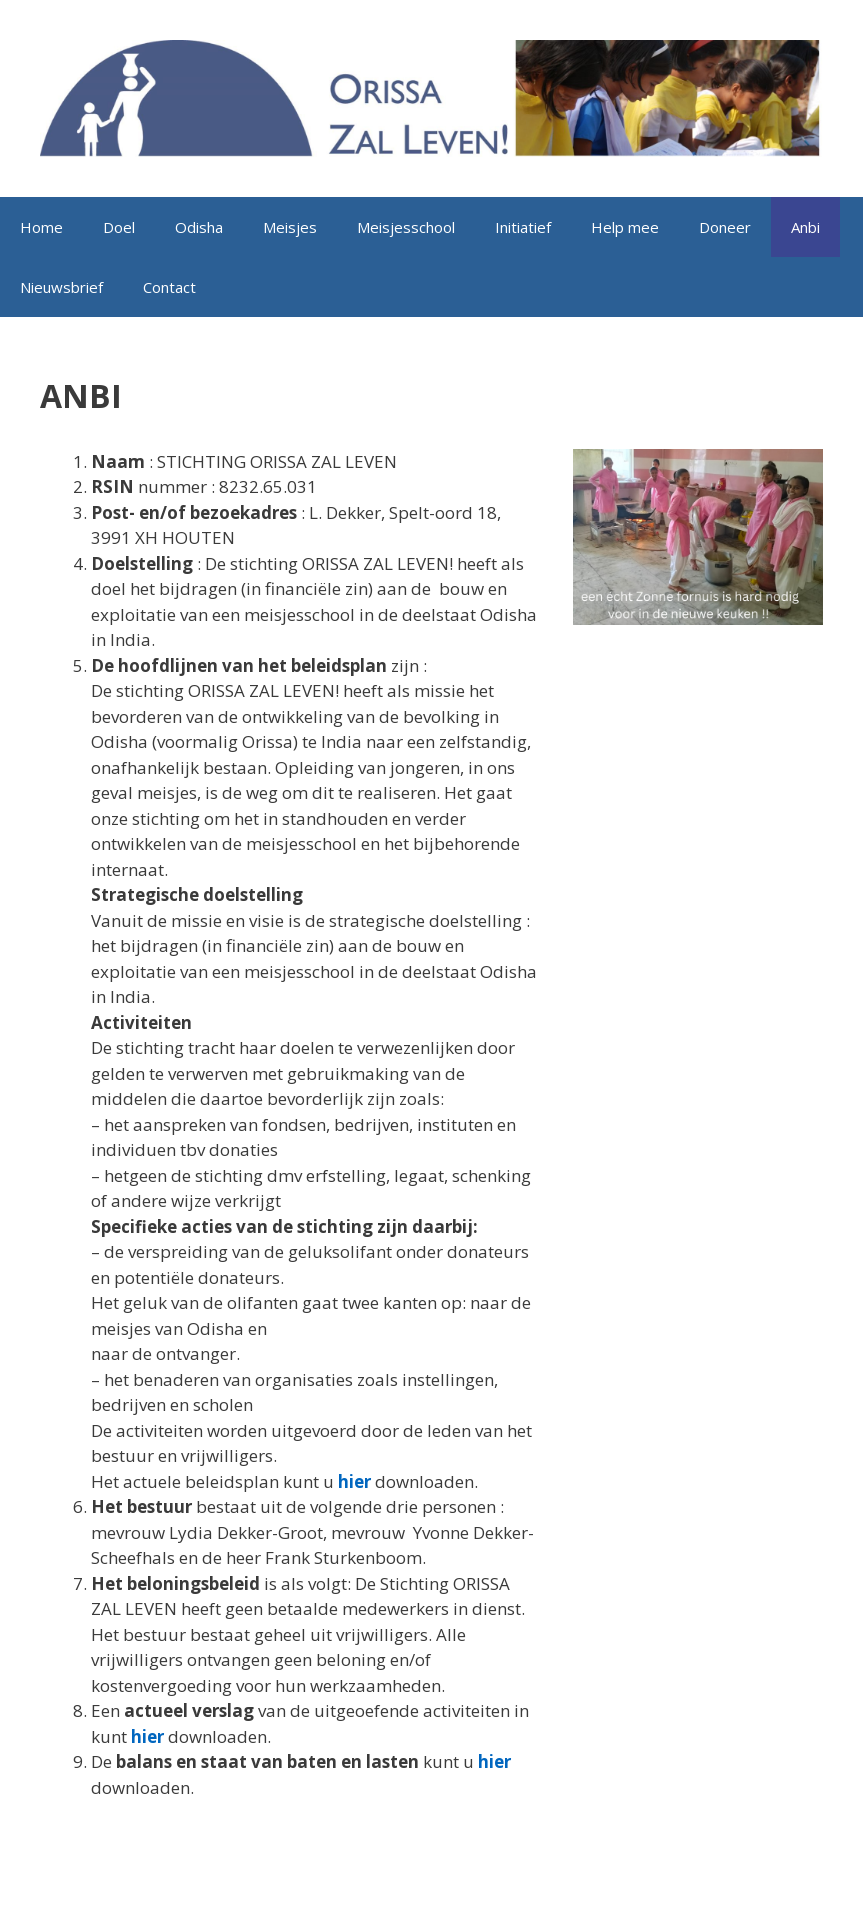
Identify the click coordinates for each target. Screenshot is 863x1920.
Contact (169, 287)
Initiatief (523, 227)
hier (354, 1481)
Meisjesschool (406, 227)
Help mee (625, 227)
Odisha (199, 227)
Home (41, 227)
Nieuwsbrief (61, 287)
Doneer (725, 227)
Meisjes (290, 227)
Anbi (805, 227)
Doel (119, 227)
